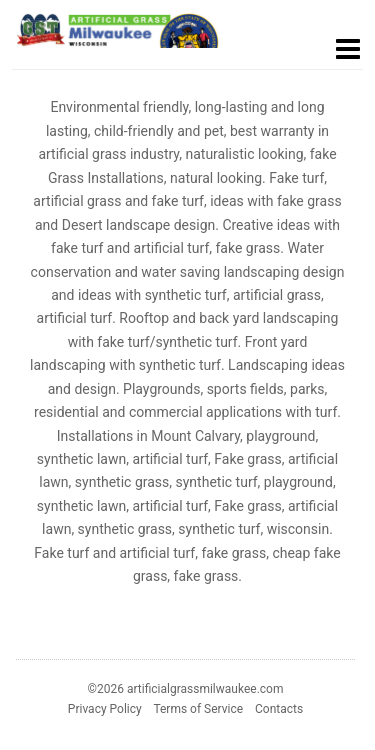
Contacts (279, 709)
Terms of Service (198, 709)
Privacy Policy (105, 709)
